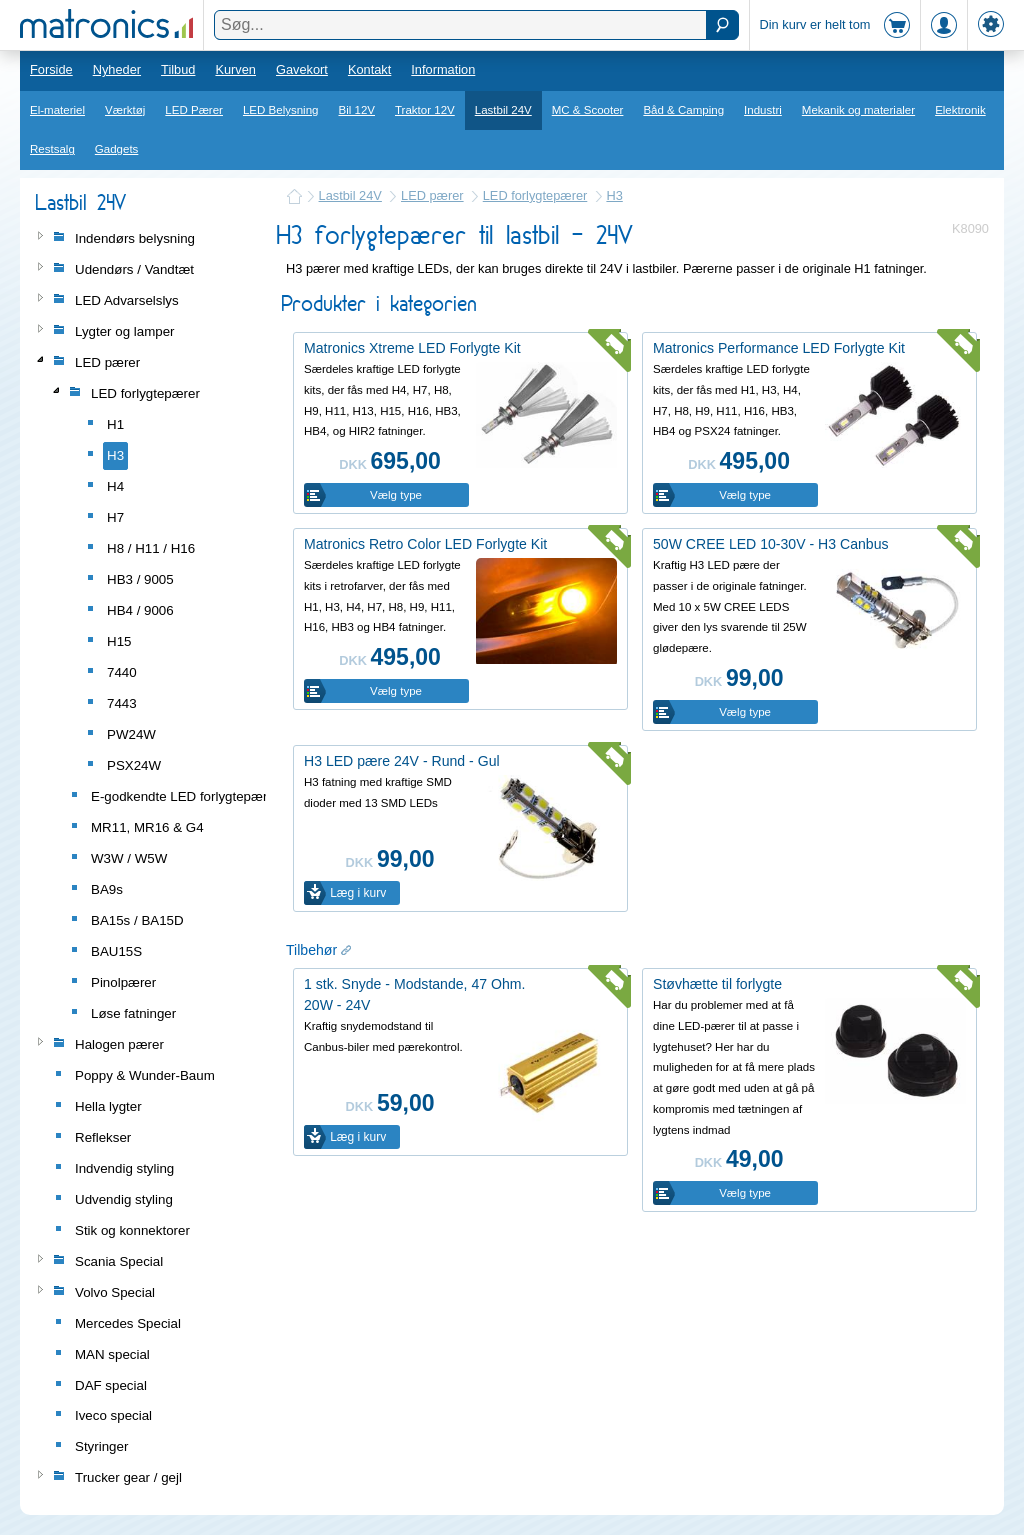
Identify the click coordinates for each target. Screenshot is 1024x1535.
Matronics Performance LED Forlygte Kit (779, 348)
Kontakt (369, 69)
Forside (51, 69)
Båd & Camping (683, 110)
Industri (763, 110)
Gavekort (302, 69)
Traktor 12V (425, 110)
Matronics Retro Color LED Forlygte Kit (425, 544)
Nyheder (117, 69)
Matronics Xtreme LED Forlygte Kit (412, 348)
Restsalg (52, 149)
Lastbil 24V (503, 110)
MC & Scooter (588, 110)
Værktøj (125, 110)
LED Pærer (194, 110)
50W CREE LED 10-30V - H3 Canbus (771, 544)
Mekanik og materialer (858, 110)
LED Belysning (281, 110)
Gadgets (117, 149)
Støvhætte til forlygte (717, 984)
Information (443, 69)
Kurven (235, 69)
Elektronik (960, 110)
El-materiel (57, 110)
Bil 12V (357, 110)
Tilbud (178, 69)
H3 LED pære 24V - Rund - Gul (402, 761)
